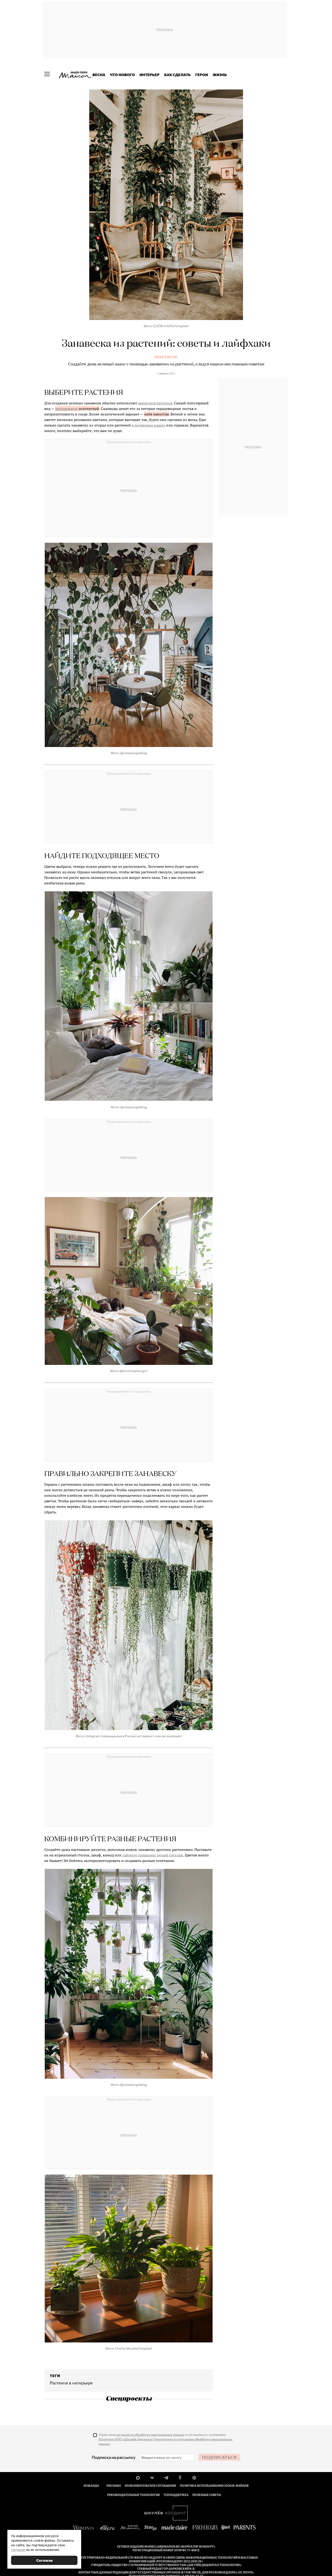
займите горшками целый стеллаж (152, 1855)
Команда (91, 2485)
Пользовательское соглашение (150, 2485)
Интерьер (149, 74)
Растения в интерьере (71, 2383)
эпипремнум (66, 408)
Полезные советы (206, 2494)
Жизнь (220, 74)
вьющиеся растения (155, 403)
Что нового (122, 74)
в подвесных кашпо (148, 425)
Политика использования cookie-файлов (214, 2485)
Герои (201, 74)
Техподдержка (176, 2494)
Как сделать (177, 74)
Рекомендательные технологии (133, 2494)
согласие (18, 2550)
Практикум (166, 357)
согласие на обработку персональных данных (150, 2435)
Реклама (114, 2485)
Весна (98, 74)
